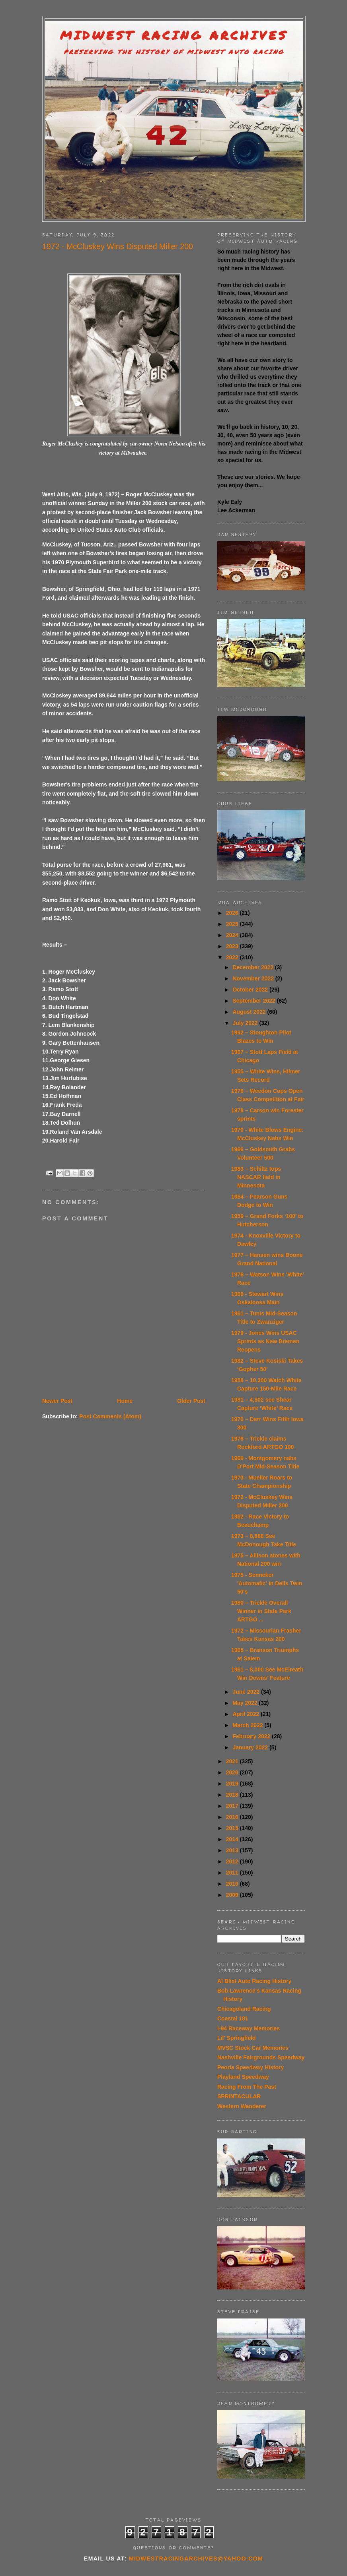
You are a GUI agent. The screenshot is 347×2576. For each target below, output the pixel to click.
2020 (233, 1772)
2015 (233, 1828)
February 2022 (252, 1736)
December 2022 (253, 967)
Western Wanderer (241, 2106)
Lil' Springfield (236, 2038)
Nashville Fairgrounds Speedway (260, 2057)
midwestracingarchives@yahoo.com (196, 2558)
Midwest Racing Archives (174, 35)
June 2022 (246, 1692)
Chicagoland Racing (244, 2009)
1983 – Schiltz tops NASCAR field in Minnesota (256, 1177)
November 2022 (253, 978)
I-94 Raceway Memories (248, 2028)
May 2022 (245, 1703)
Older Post (191, 1401)
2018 (233, 1795)
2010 (233, 1884)
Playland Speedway (243, 2077)
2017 (233, 1806)
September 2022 (254, 1000)
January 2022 (250, 1747)
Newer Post (57, 1401)
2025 (233, 924)
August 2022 (249, 1012)
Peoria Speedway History (250, 2067)
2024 (233, 935)
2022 (233, 957)
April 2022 (246, 1714)
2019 (233, 1783)
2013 (233, 1850)
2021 (233, 1761)
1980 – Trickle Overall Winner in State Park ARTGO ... (261, 1611)
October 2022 (250, 989)
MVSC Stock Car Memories (253, 2048)
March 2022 (248, 1725)
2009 (233, 1895)
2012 (233, 1861)
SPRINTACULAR (239, 2096)
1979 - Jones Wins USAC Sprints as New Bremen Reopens (265, 1341)
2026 (233, 913)
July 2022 (245, 1023)
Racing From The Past (246, 2087)
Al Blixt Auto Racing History (254, 1981)
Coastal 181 (232, 2018)
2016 (233, 1817)
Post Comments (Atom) (110, 1416)
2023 (233, 946)
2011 (233, 1872)
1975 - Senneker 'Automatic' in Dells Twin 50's (266, 1583)
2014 (233, 1839)
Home (125, 1401)
